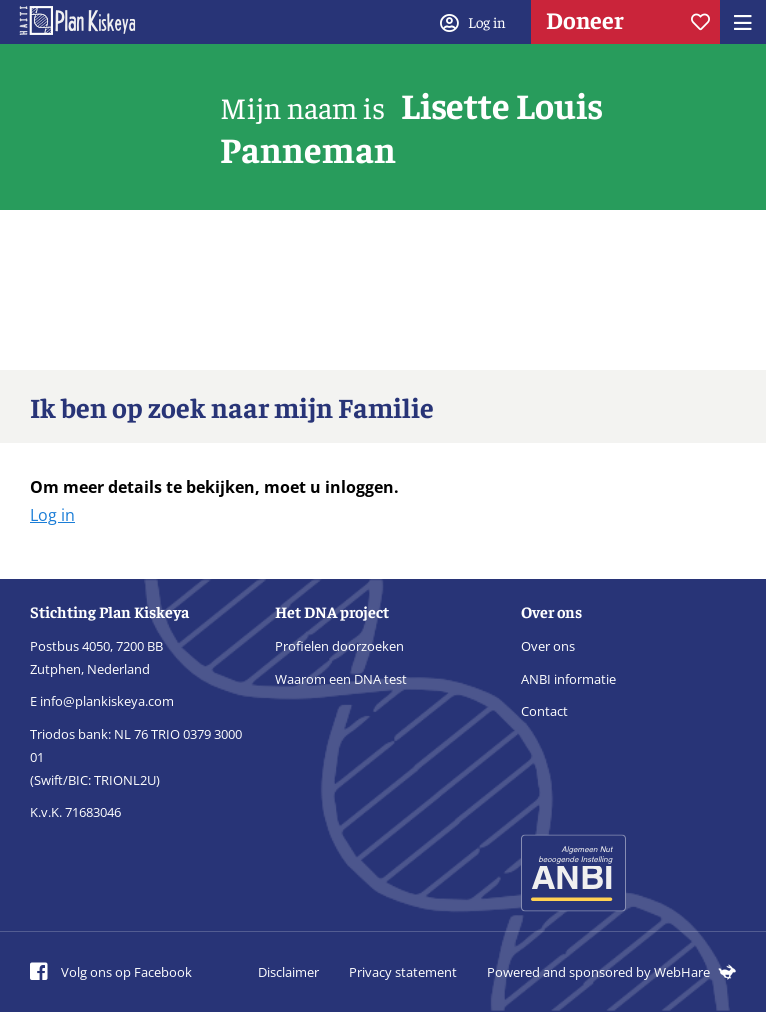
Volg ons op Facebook (111, 972)
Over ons (548, 646)
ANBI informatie (568, 679)
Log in (52, 515)
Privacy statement (403, 972)
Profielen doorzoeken (339, 646)
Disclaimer (288, 972)
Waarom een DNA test (341, 679)
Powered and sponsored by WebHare (611, 972)
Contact (544, 711)
